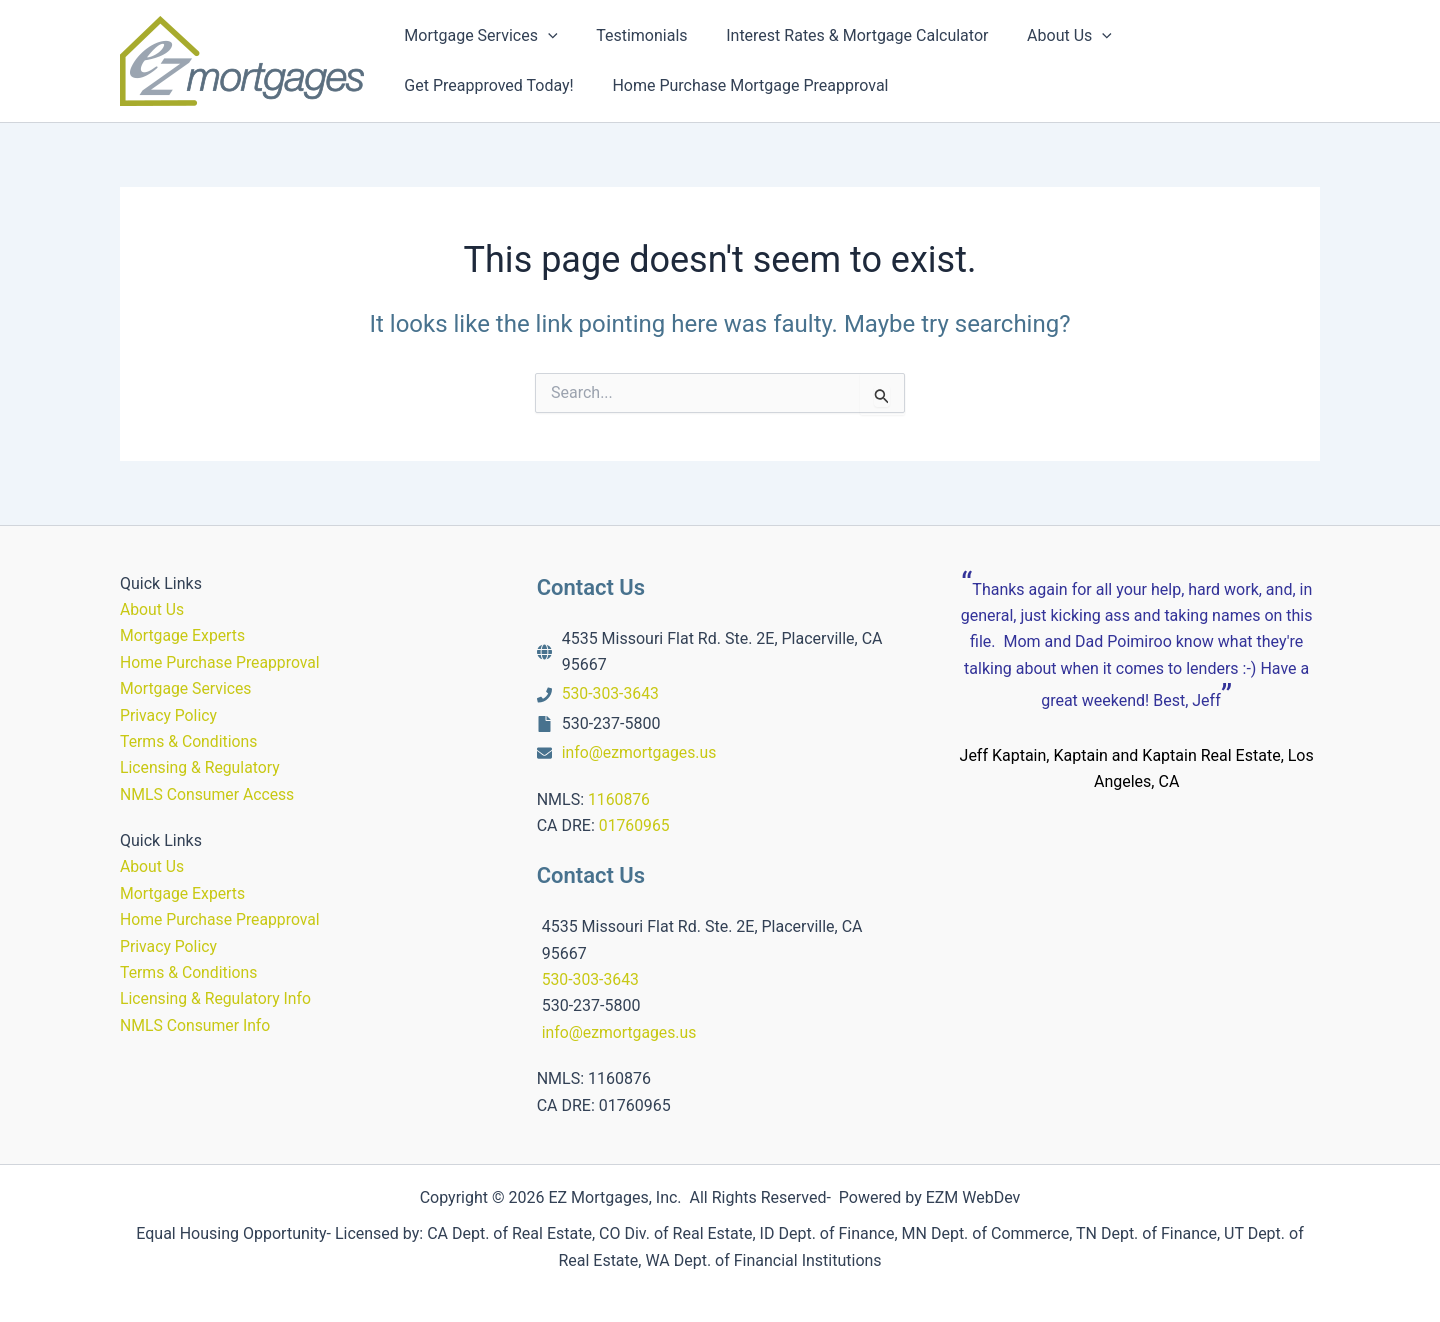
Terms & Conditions (190, 741)
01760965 (635, 825)
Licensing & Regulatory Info (217, 998)
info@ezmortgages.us (640, 752)
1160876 (619, 799)
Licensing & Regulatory (201, 767)
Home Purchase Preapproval (221, 662)
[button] (545, 36)
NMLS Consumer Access (208, 794)
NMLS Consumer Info (196, 1025)
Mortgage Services (187, 688)
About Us (152, 609)
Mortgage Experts (183, 635)
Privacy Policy (169, 715)
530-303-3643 (611, 693)
